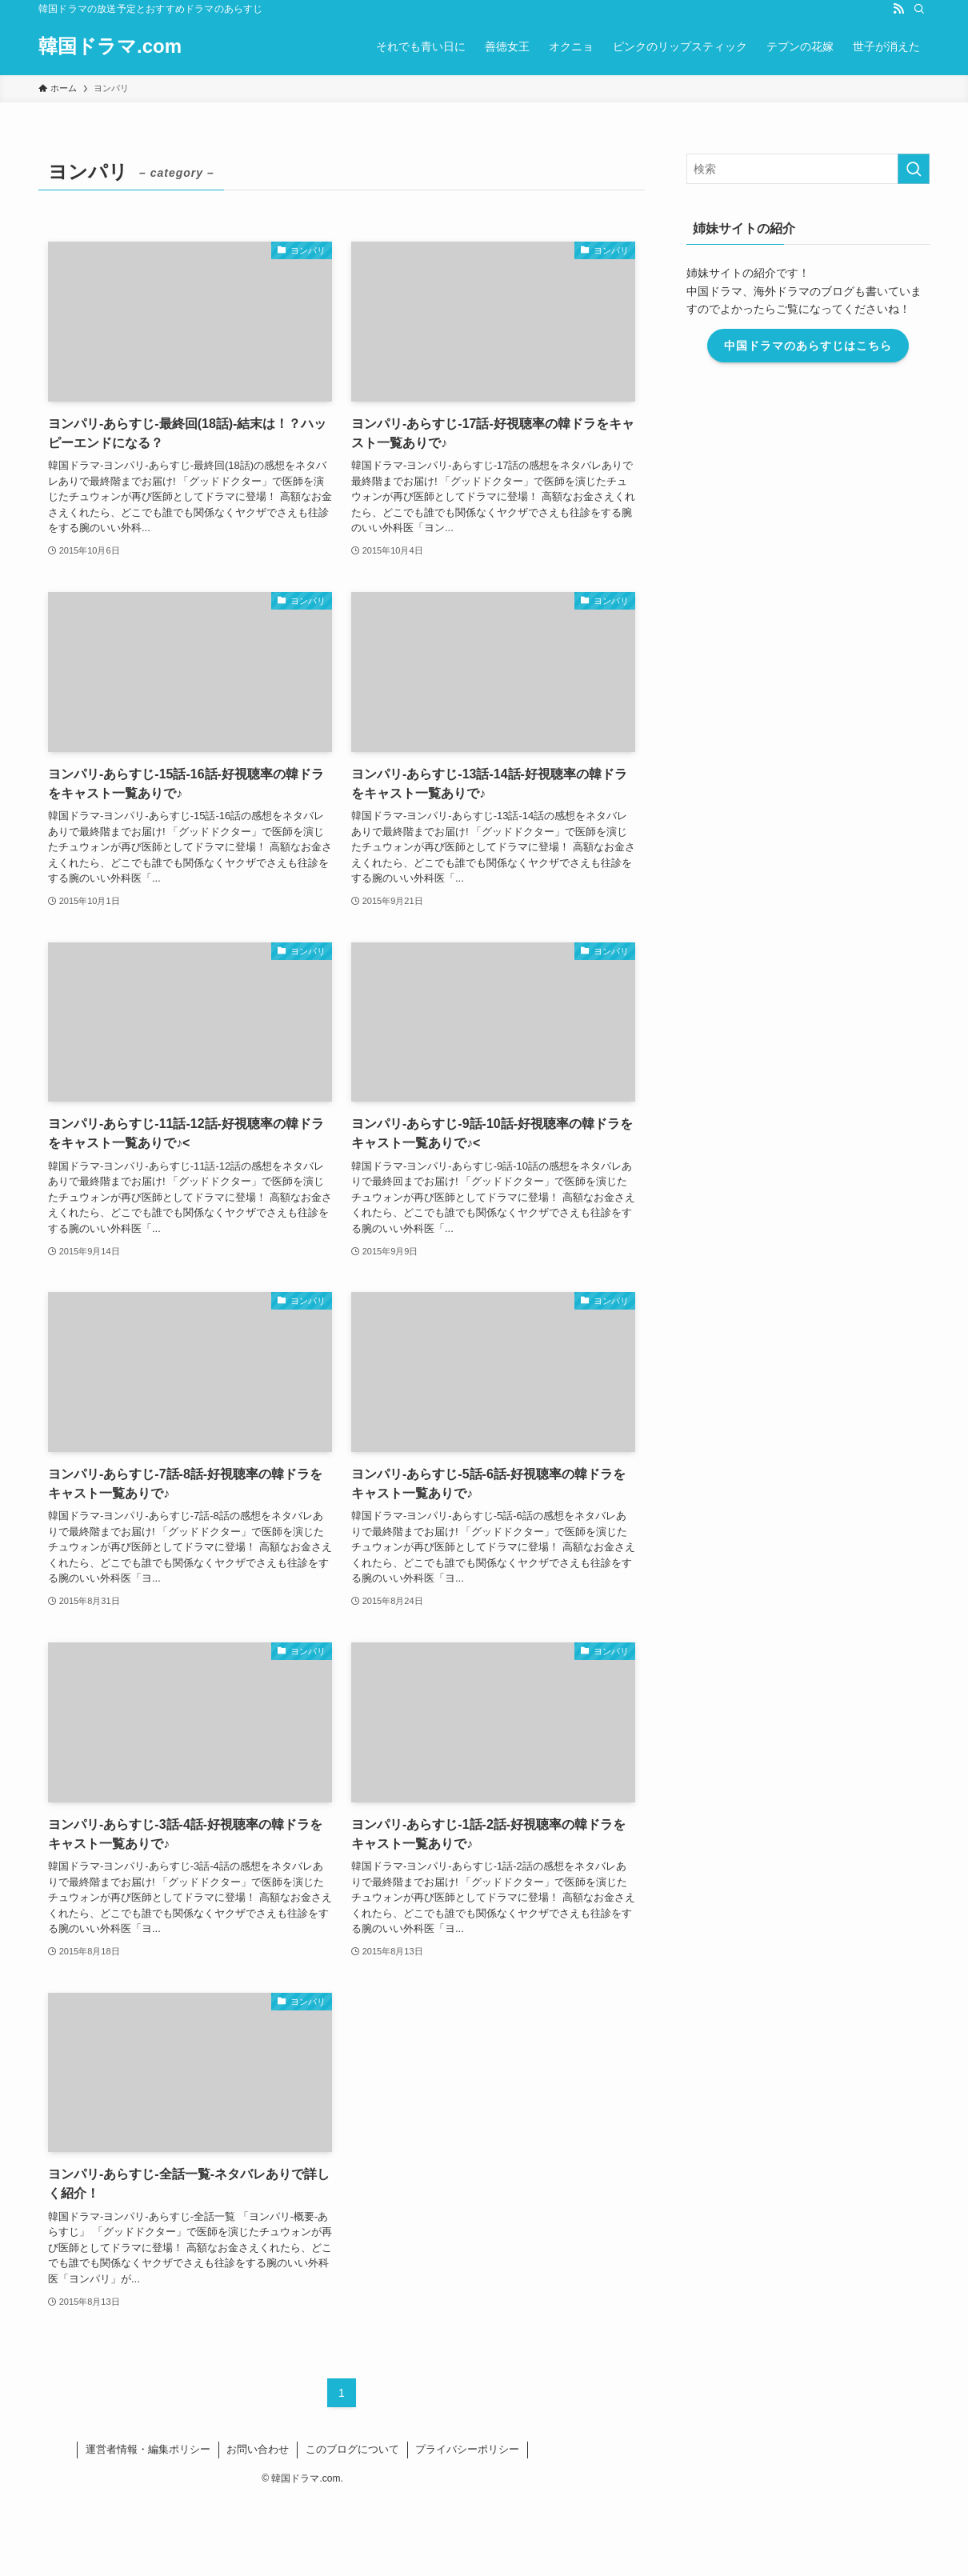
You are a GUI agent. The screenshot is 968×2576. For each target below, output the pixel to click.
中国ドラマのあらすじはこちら (808, 345)
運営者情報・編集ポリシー (148, 2449)
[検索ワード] (808, 169)
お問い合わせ (257, 2449)
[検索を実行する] (914, 169)
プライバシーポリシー (467, 2449)
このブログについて (352, 2449)
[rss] (898, 9)
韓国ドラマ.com (110, 46)
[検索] (919, 9)
